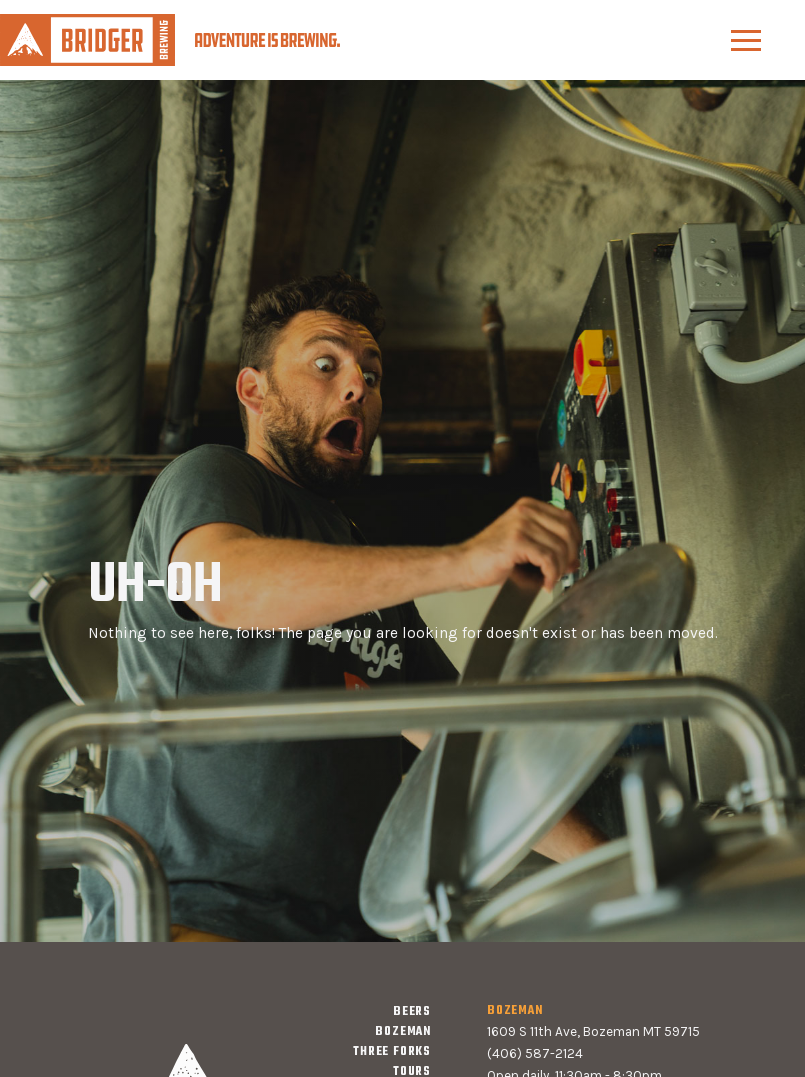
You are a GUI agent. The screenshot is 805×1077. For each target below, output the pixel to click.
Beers (412, 1012)
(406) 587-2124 (535, 1053)
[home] (170, 39)
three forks (392, 1052)
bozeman (403, 1032)
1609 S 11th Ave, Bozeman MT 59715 (593, 1031)
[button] (746, 40)
